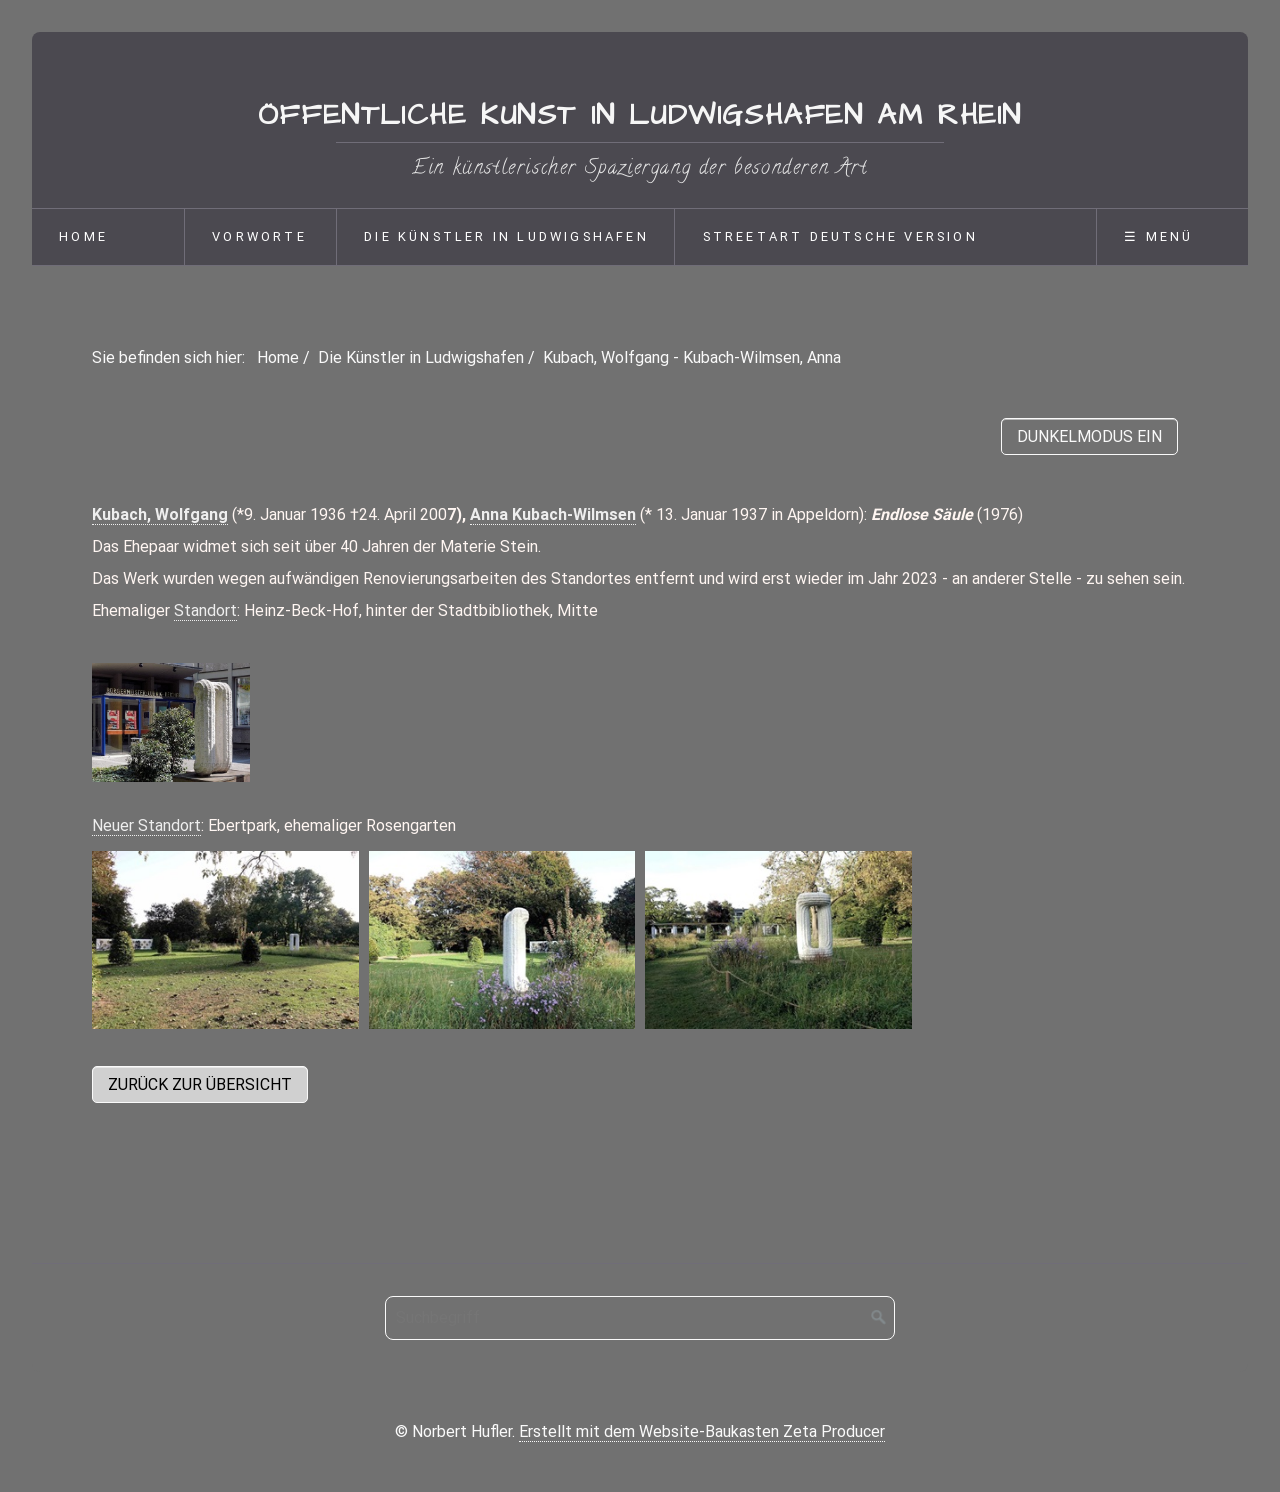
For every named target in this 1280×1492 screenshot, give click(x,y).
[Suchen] (879, 1318)
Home (83, 236)
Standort (205, 610)
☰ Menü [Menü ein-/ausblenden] (1158, 236)
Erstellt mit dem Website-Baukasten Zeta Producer (702, 1431)
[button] (200, 1084)
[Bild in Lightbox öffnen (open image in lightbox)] (171, 722)
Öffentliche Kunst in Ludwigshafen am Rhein (640, 116)
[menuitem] (108, 237)
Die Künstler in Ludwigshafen (506, 236)
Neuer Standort (146, 825)
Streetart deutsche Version (840, 236)
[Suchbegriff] (640, 1318)
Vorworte (259, 236)
